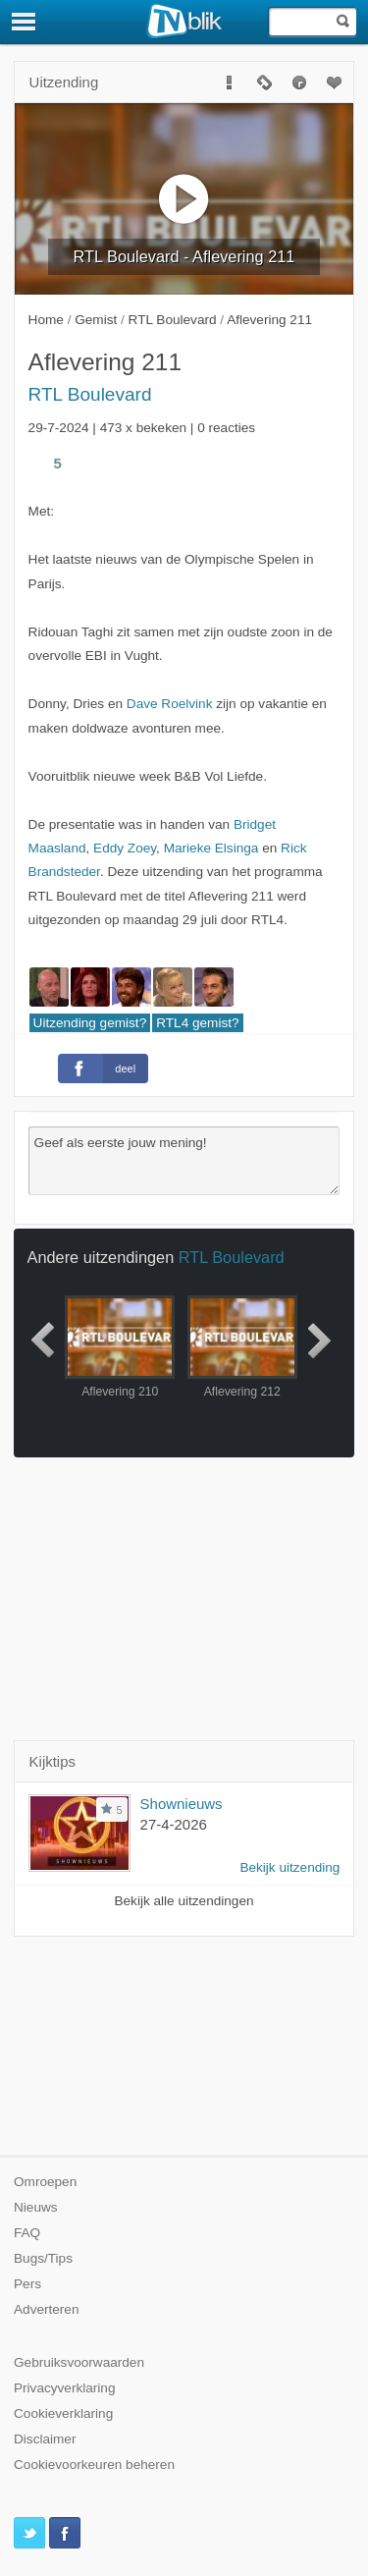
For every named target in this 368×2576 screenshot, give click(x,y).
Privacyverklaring (65, 2388)
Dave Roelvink (170, 703)
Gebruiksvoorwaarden (79, 2362)
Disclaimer (45, 2439)
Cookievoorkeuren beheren (94, 2464)
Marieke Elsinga (211, 848)
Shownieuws (181, 1803)
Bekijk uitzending (289, 1867)
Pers (27, 2283)
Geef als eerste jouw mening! (184, 1160)
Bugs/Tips (43, 2258)
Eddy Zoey (124, 848)
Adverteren (46, 2309)
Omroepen (45, 2181)
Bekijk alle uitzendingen (183, 1900)
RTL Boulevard (90, 394)
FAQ (27, 2232)
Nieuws (36, 2207)
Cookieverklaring (63, 2413)
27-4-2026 (173, 1824)
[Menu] (24, 21)
